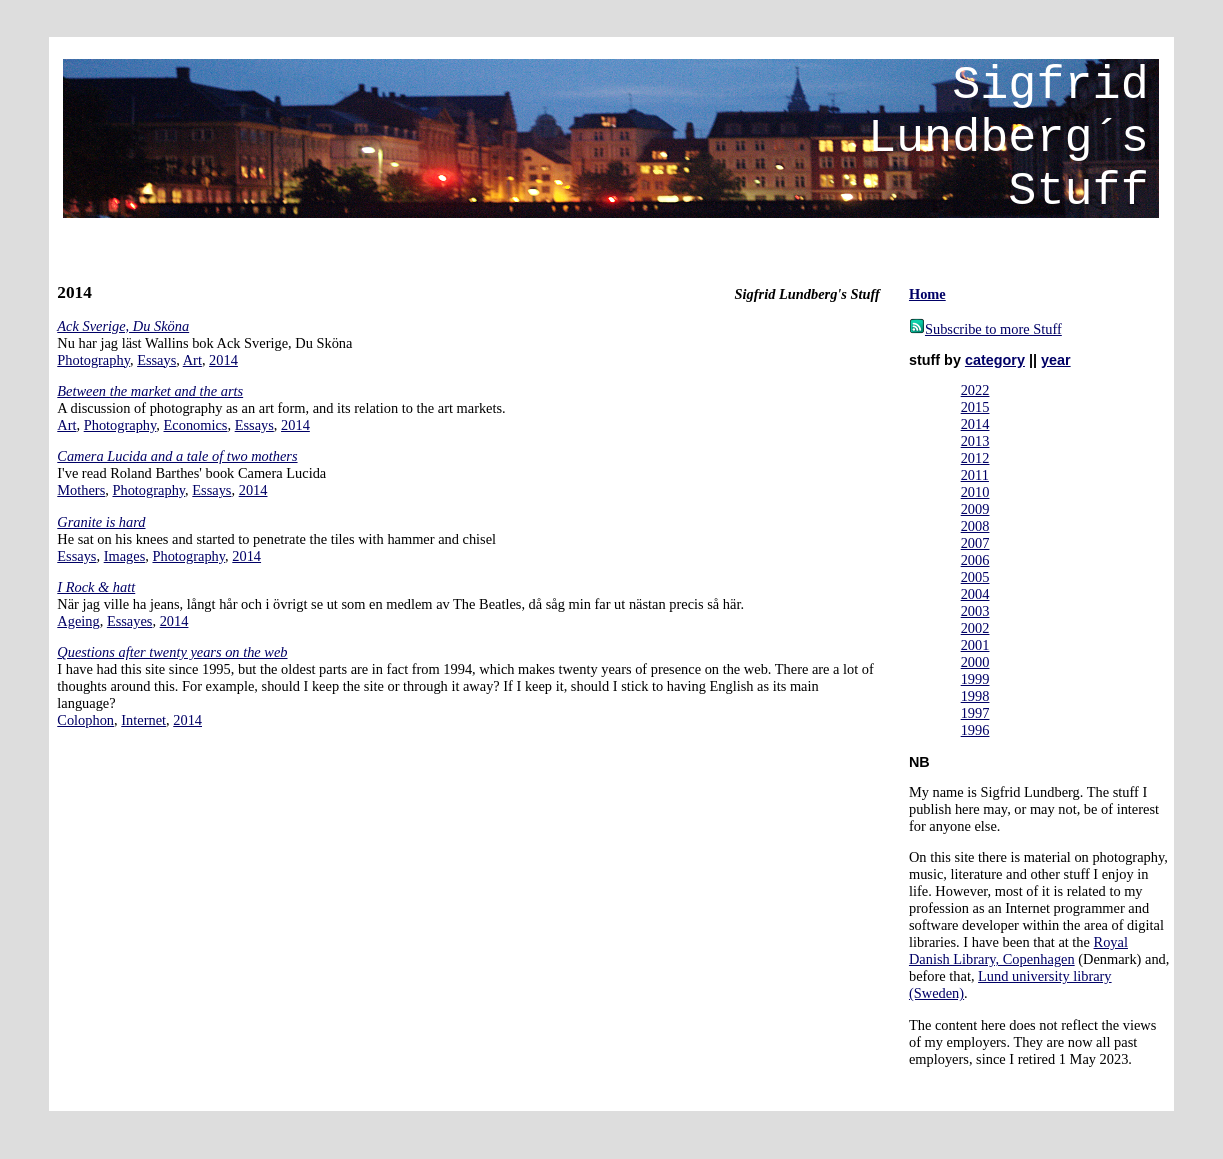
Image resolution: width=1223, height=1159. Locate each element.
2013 (975, 441)
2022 (975, 390)
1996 (975, 730)
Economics (196, 425)
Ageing (78, 621)
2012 (975, 458)
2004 (975, 594)
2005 (975, 577)
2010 (975, 492)
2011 (975, 475)
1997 (975, 713)
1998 (975, 696)
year (1056, 360)
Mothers (81, 490)
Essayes (130, 621)
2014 (223, 360)
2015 (975, 407)
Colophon (85, 720)
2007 (975, 543)
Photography (93, 360)
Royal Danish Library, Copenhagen (1018, 950)
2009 (975, 509)
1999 (975, 679)
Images (125, 556)
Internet (143, 720)
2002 (975, 628)
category (995, 360)
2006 (975, 560)
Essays (156, 360)
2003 (975, 611)
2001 (975, 645)
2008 (975, 526)
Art (192, 360)
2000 (975, 662)
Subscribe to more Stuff (985, 329)
